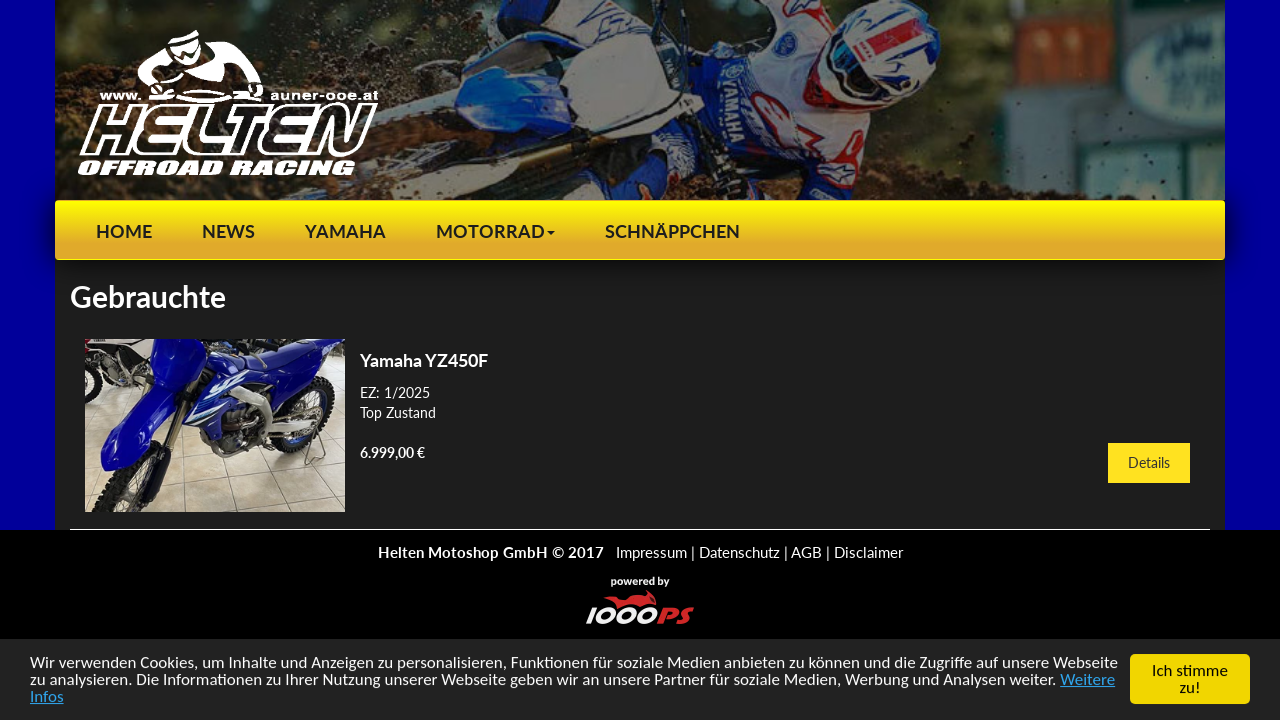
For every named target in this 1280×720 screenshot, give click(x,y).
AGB (806, 552)
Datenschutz (739, 552)
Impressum (651, 552)
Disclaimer (868, 552)
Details (1149, 462)
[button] (495, 231)
